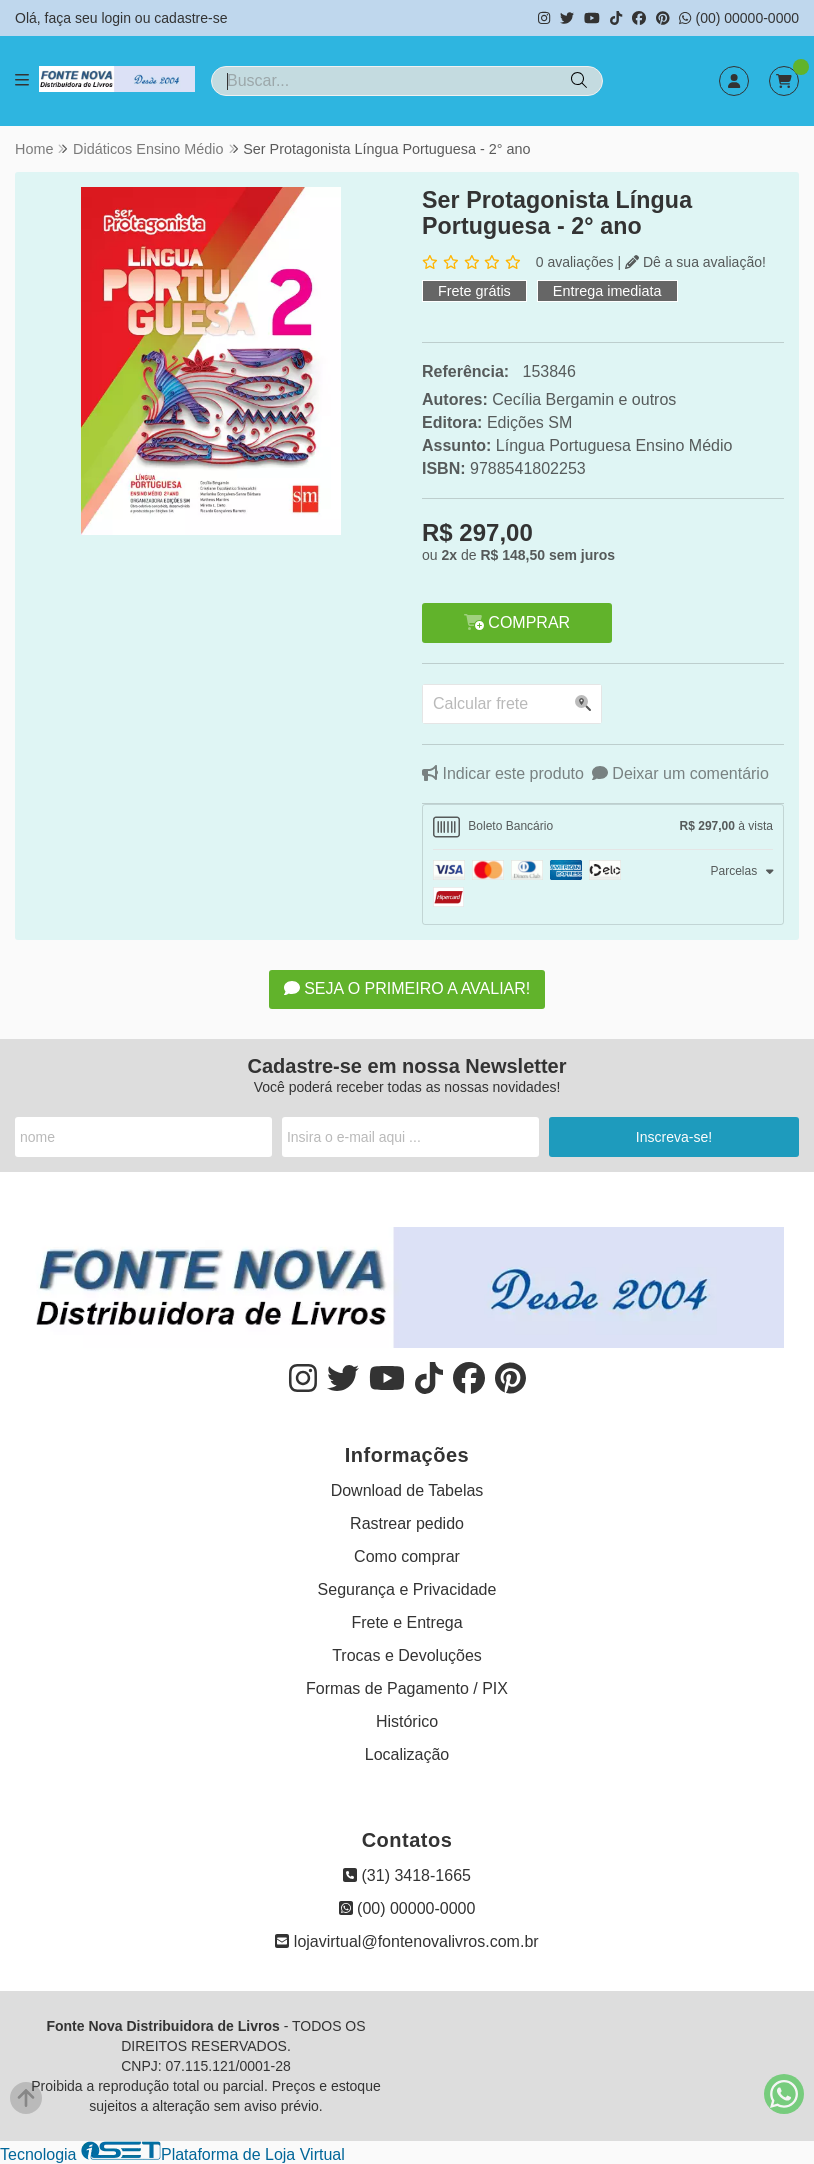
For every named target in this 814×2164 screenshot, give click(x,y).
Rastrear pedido (407, 1523)
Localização (407, 1754)
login (117, 18)
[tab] (603, 827)
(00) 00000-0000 (739, 18)
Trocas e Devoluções (407, 1655)
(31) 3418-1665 (407, 1875)
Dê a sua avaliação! (695, 262)
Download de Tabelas (407, 1490)
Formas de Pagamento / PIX (407, 1688)
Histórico (407, 1721)
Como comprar (407, 1556)
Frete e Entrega (406, 1622)
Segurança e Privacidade (407, 1589)
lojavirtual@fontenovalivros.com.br (406, 1941)
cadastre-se (190, 18)
